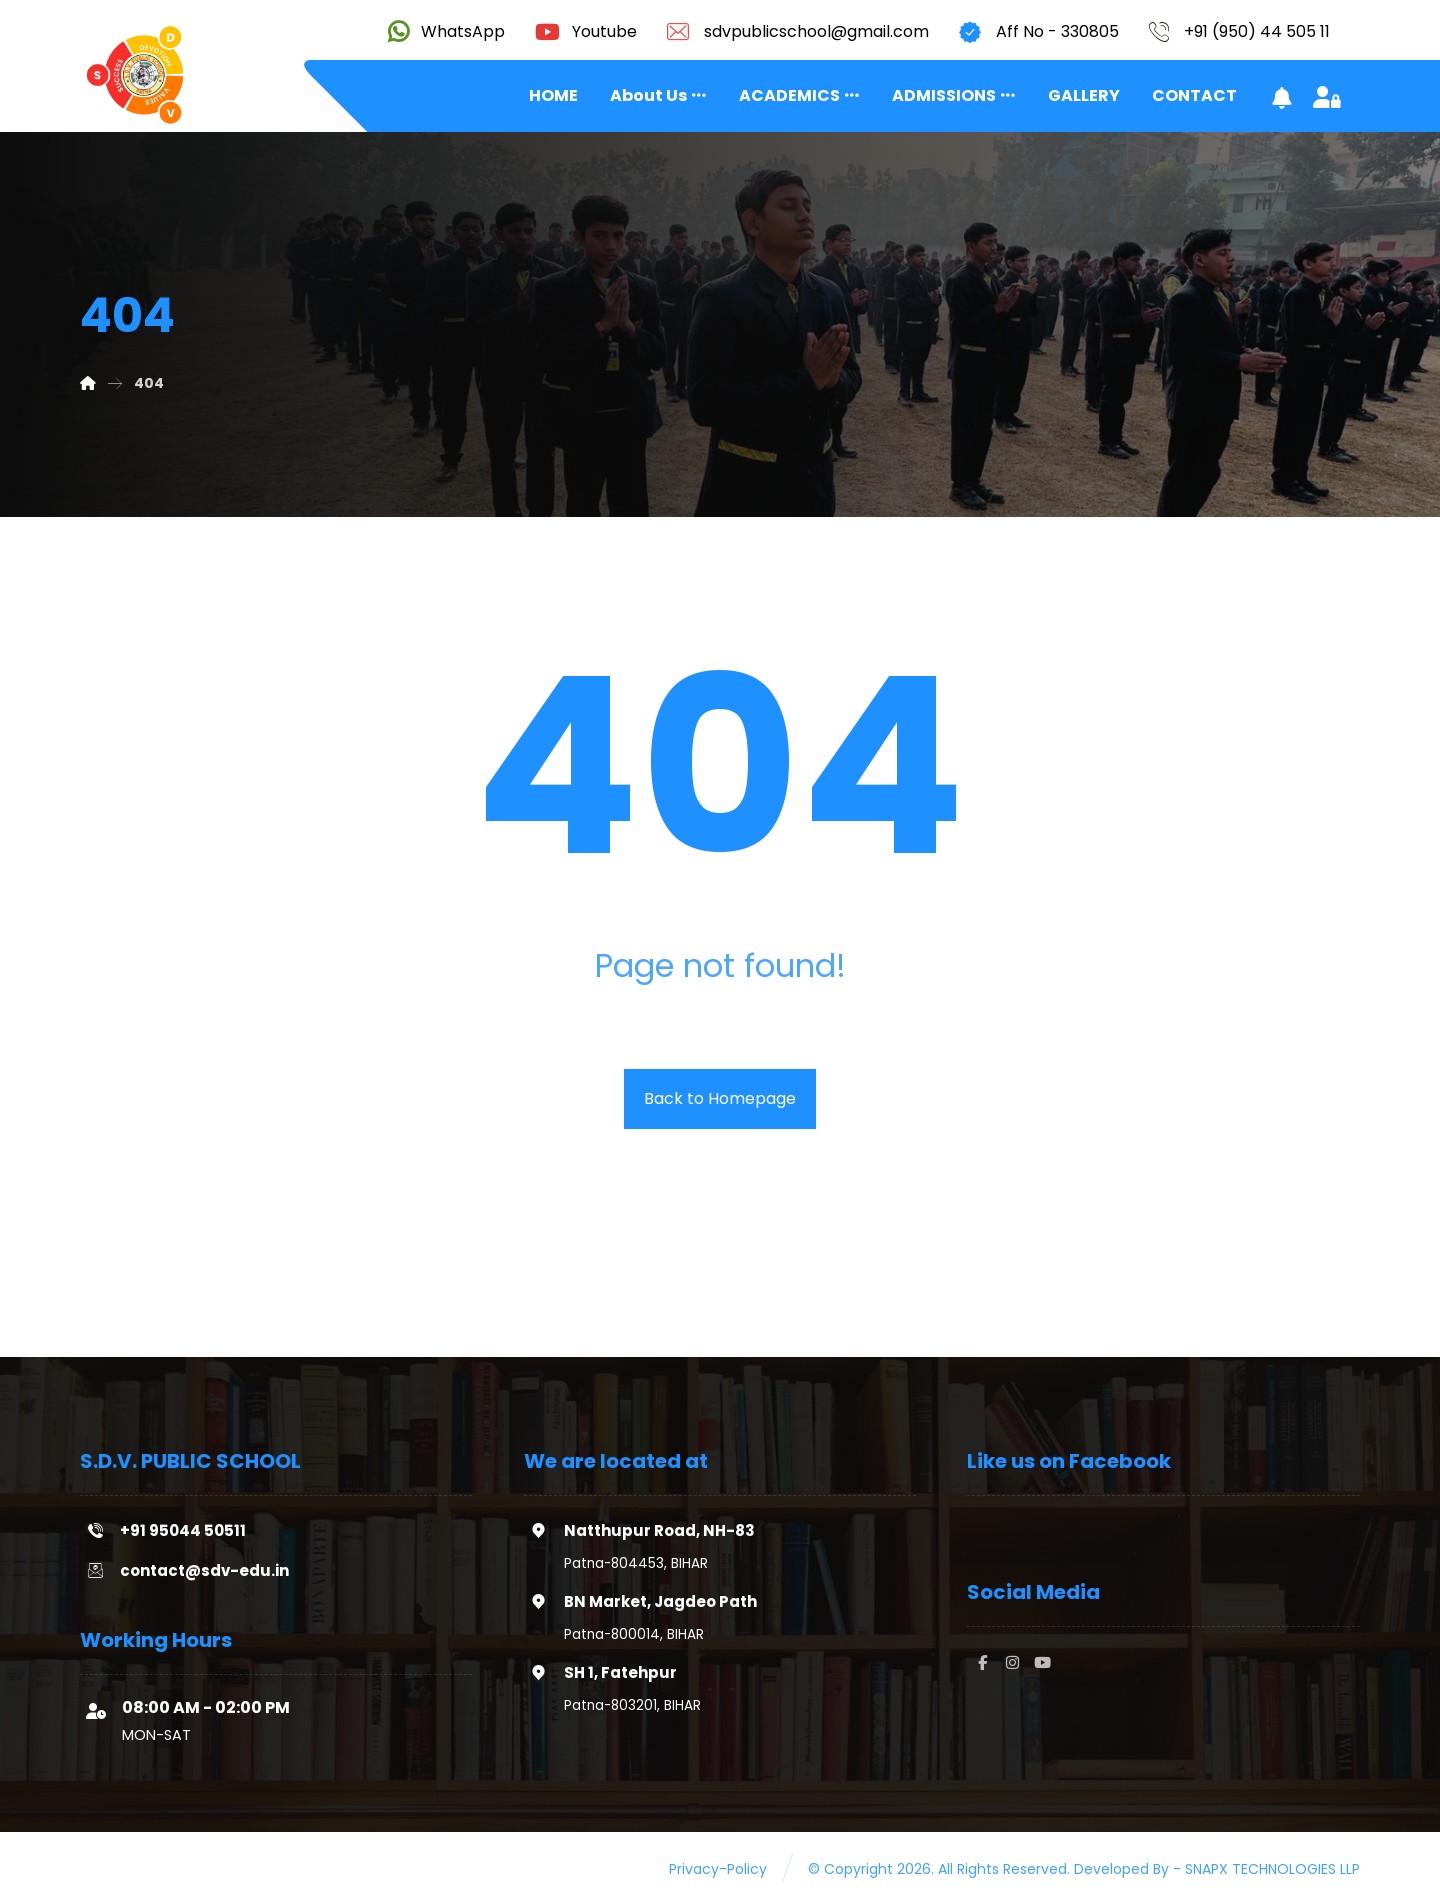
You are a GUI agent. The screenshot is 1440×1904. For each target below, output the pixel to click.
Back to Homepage (720, 1098)
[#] (982, 1663)
